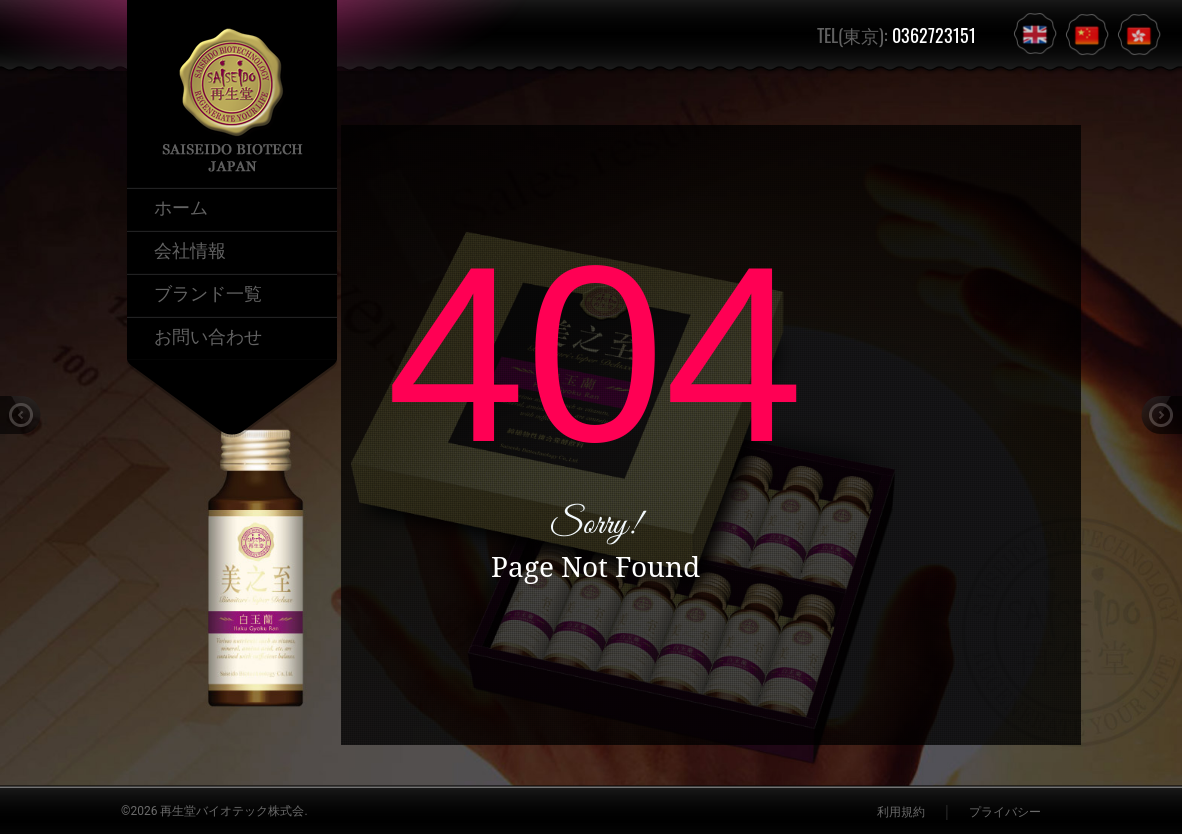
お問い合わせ (208, 335)
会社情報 (190, 249)
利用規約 (901, 812)
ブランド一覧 (208, 292)
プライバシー (1005, 812)
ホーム (181, 206)
